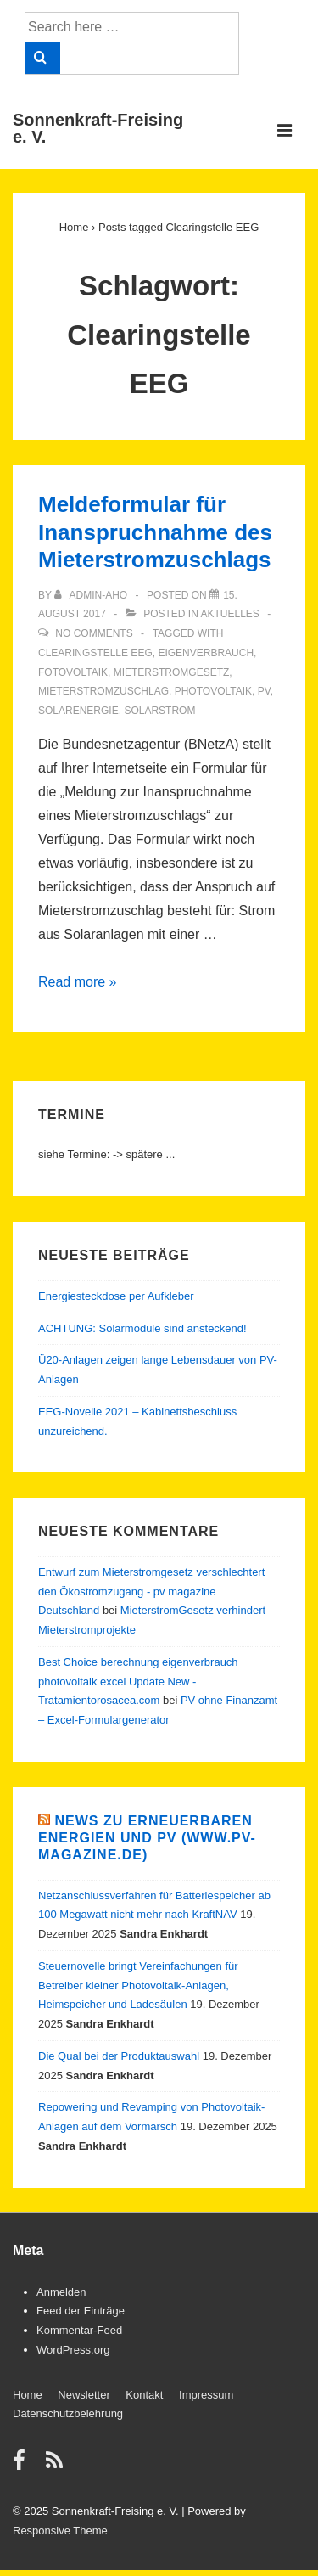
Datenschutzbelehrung (68, 2413)
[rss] (56, 2466)
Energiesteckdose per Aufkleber (116, 1296)
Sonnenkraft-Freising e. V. (98, 128)
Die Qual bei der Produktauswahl (118, 2056)
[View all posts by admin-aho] (92, 595)
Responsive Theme (60, 2530)
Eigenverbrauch (206, 653)
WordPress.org (72, 2349)
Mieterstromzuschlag (103, 691)
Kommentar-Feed (79, 2330)
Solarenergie (78, 711)
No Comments (93, 633)
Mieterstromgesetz (172, 672)
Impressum (206, 2394)
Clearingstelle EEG (95, 653)
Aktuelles (229, 614)
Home (27, 2394)
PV (264, 691)
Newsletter (83, 2394)
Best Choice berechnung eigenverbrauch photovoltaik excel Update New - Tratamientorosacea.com (138, 1681)
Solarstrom (159, 711)
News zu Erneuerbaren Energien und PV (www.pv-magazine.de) (147, 1838)
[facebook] (23, 2466)
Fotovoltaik (73, 672)
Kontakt (144, 2394)
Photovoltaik (213, 691)
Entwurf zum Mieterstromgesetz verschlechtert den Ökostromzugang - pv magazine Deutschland (151, 1591)
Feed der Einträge (80, 2310)
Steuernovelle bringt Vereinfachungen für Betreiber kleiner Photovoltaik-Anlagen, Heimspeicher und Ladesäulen (138, 1985)
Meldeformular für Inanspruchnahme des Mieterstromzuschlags (155, 532)
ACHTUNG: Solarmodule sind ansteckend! (142, 1328)
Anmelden (61, 2292)
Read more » (77, 982)
